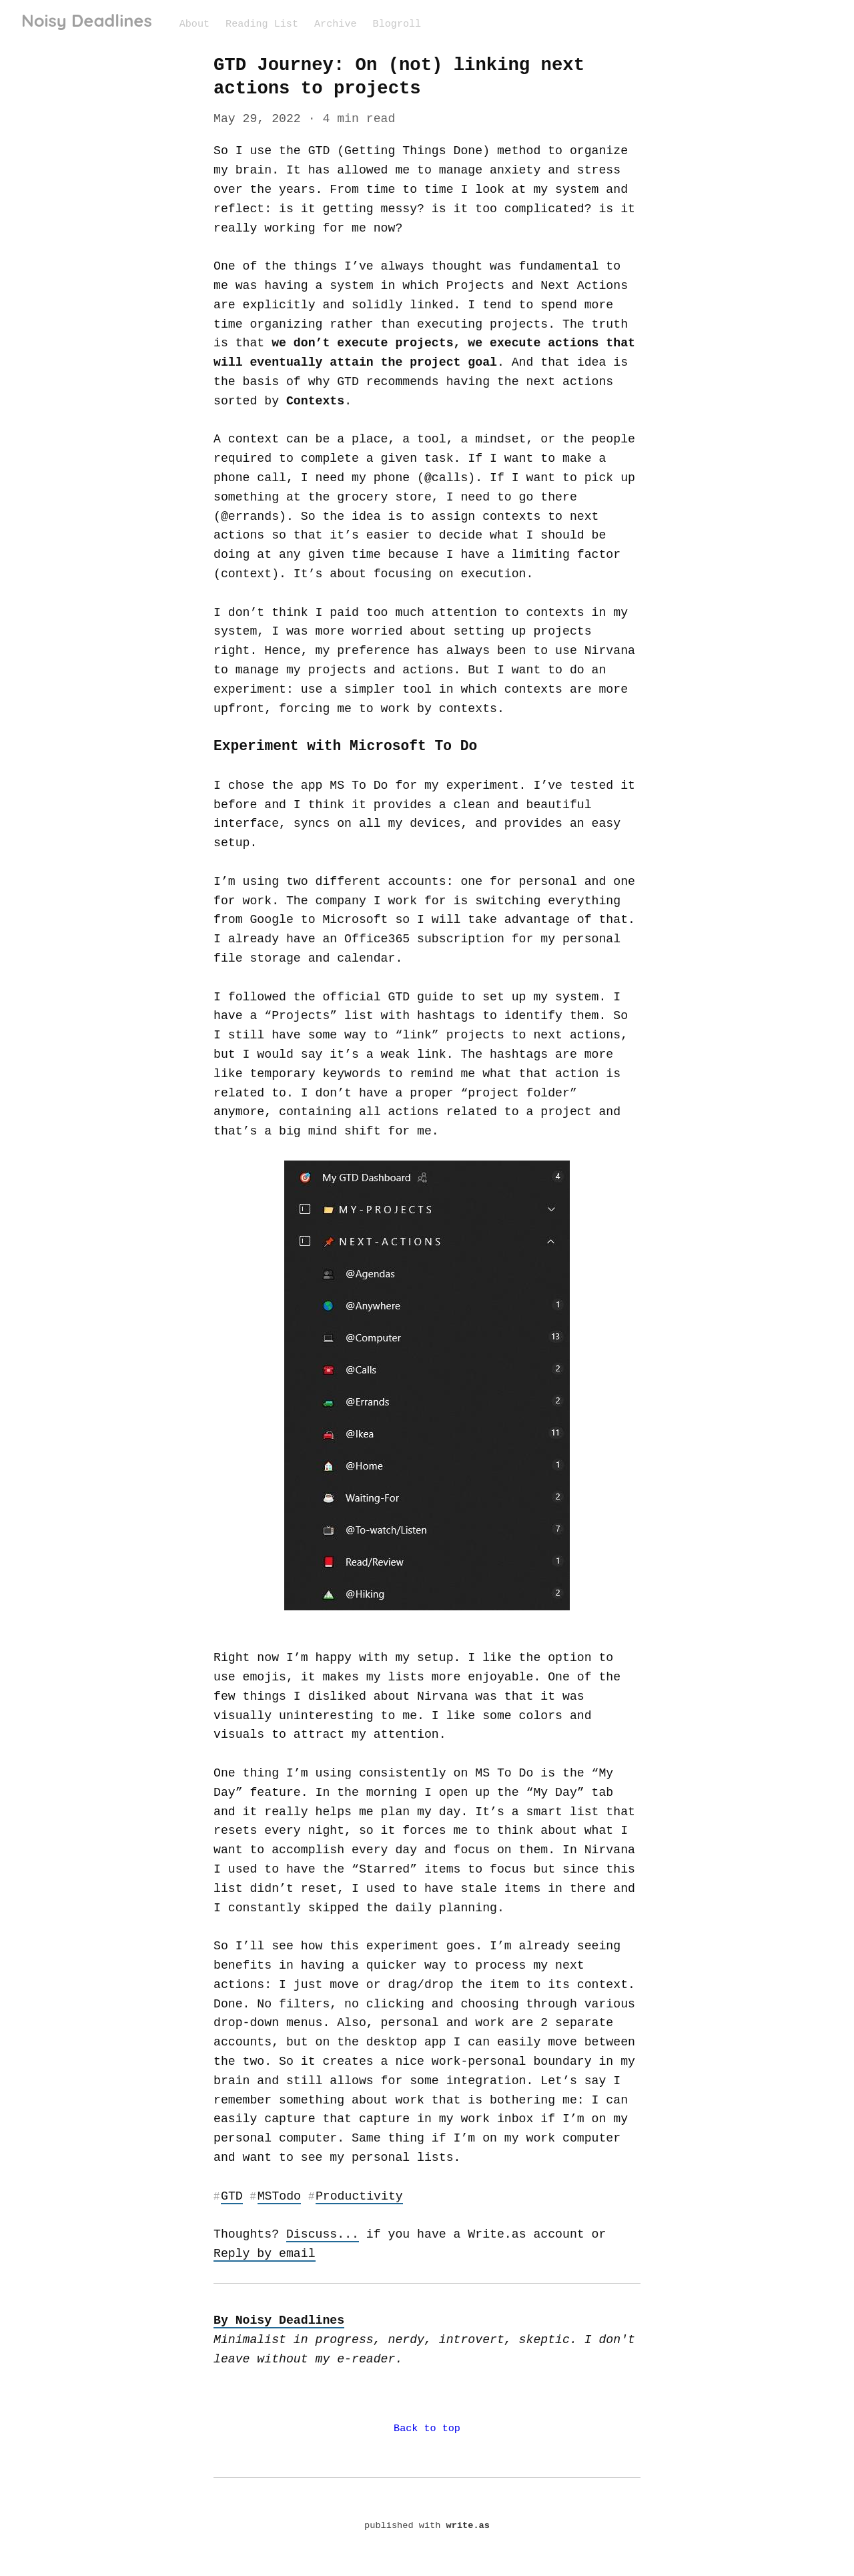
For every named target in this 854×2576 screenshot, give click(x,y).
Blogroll (394, 23)
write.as (467, 2527)
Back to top (427, 2428)
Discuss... (320, 2234)
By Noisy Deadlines (277, 2320)
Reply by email (264, 2253)
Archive (334, 23)
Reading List (260, 23)
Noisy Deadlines (86, 21)
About (194, 23)
